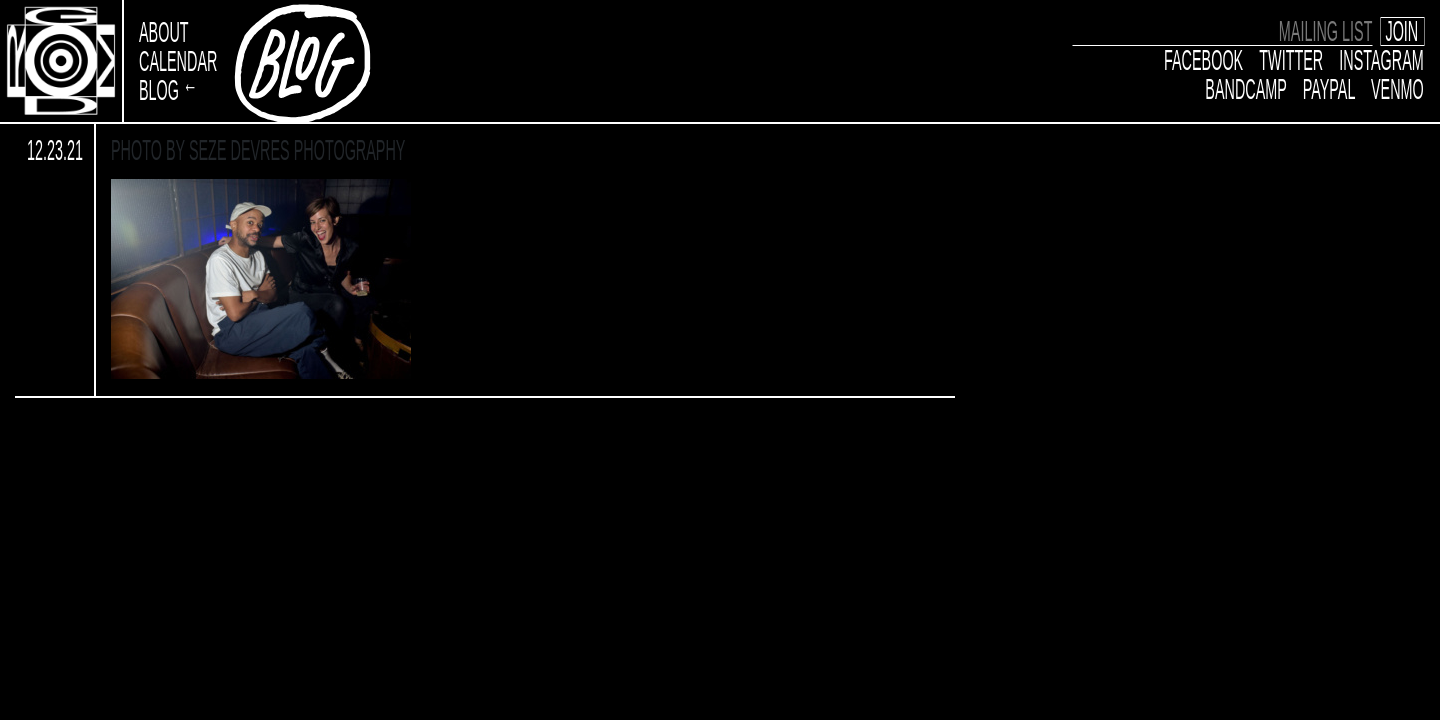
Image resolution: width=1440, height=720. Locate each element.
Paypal (1329, 90)
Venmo (1397, 90)
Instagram (1382, 61)
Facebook (1203, 61)
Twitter (1292, 61)
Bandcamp (1246, 90)
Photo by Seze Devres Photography (258, 150)
